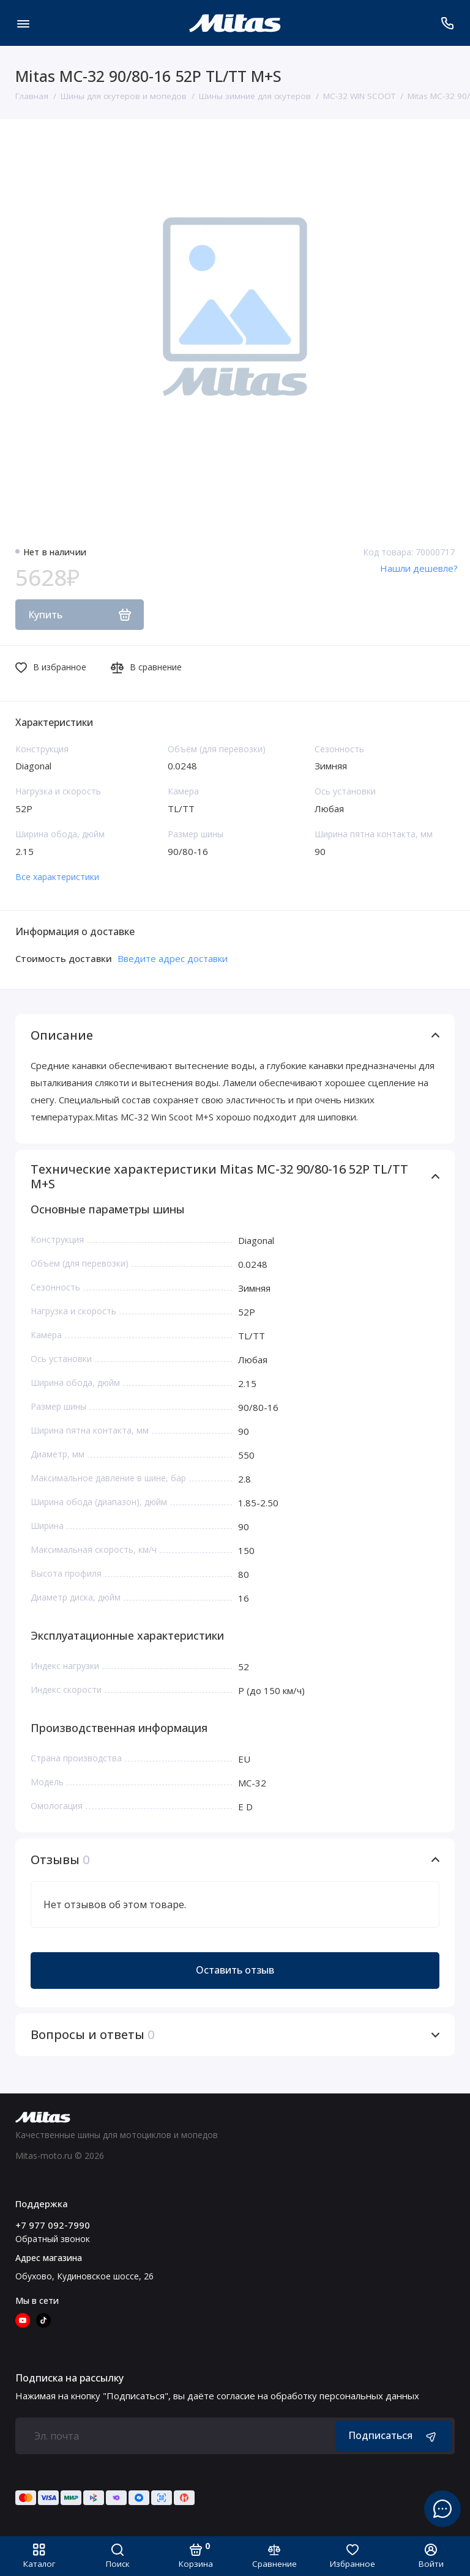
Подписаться (393, 2436)
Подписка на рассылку (69, 2378)
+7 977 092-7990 (52, 2225)
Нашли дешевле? (419, 568)
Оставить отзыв (235, 1970)
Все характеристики (57, 877)
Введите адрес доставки (173, 958)
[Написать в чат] (442, 2508)
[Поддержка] (447, 23)
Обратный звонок (52, 2239)
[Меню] (23, 23)
